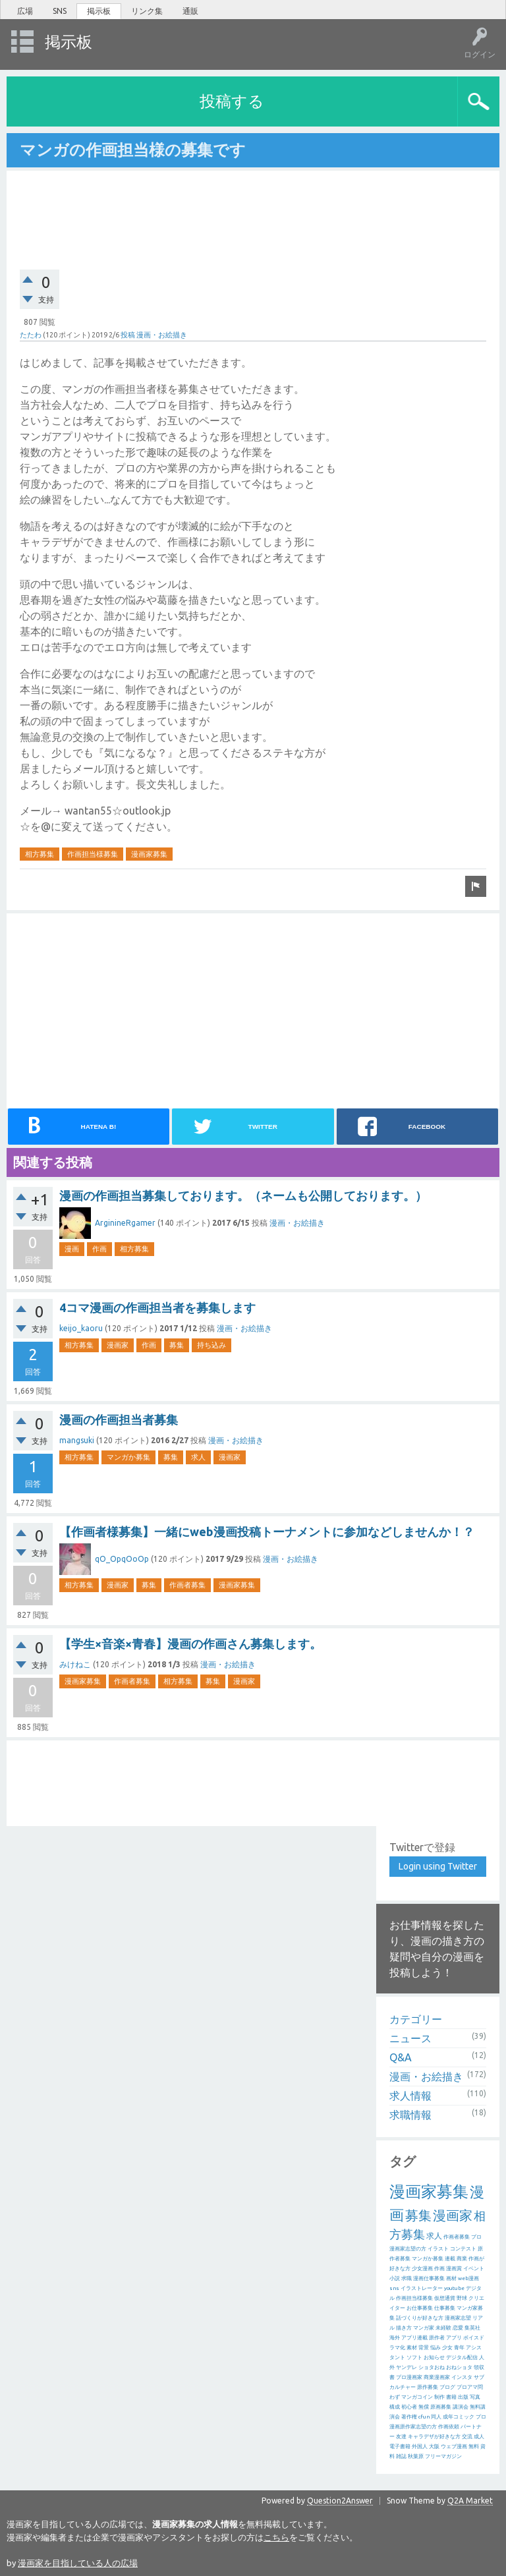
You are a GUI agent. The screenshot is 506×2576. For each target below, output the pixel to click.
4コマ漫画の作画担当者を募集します (157, 1307)
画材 (451, 2278)
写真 (475, 2397)
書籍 (451, 2397)
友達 (401, 2437)
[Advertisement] (257, 211)
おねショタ (459, 2367)
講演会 (460, 2407)
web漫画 (468, 2278)
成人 (479, 2437)
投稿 (128, 335)
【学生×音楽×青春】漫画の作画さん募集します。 (190, 1643)
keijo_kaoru (81, 1328)
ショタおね (431, 2367)
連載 (450, 2259)
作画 (99, 1249)
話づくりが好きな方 (419, 2318)
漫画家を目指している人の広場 (78, 2562)
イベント (473, 2269)
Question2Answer (340, 2500)
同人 (436, 2417)
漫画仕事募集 (429, 2278)
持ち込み (211, 1345)
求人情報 (410, 2096)
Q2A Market (470, 2500)
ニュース (410, 2038)
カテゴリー (415, 2019)
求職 (406, 2278)
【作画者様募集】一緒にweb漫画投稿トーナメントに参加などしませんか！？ (266, 1531)
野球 (462, 2298)
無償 (423, 2407)
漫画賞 (454, 2269)
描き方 (404, 2328)
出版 (463, 2397)
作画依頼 (448, 2427)
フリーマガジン (443, 2456)
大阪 (434, 2446)
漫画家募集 (149, 854)
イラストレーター (422, 2288)
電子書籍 (399, 2446)
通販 (190, 11)
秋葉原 (416, 2456)
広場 (25, 11)
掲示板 (99, 11)
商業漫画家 (437, 2377)
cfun (424, 2417)
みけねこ (75, 1664)
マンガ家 (423, 2328)
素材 (412, 2348)
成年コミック (458, 2417)
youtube (454, 2288)
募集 (176, 1345)
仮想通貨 (444, 2298)
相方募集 (39, 854)
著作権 (409, 2417)
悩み (435, 2348)
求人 (198, 1457)
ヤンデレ (406, 2367)
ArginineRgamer (125, 1222)
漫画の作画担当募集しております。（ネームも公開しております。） (243, 1195)
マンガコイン (417, 2397)
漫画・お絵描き (161, 335)
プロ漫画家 (409, 2377)
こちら (276, 2537)
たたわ (31, 335)
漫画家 (117, 1345)
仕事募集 (444, 2308)
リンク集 (147, 11)
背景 (423, 2348)
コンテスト (463, 2249)
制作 (439, 2397)
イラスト (438, 2249)
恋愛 (458, 2328)
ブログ (447, 2387)
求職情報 (410, 2115)
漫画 (72, 1249)
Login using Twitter (438, 1866)
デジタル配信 (462, 2358)
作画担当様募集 (92, 854)
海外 (394, 2338)
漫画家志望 (458, 2318)
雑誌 (401, 2456)
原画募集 (440, 2407)
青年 (459, 2348)
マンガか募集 (128, 1457)
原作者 (437, 2338)
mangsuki (76, 1440)
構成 (394, 2407)
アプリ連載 (414, 2338)
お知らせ (434, 2358)
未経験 (443, 2328)
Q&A (400, 2057)
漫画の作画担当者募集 (118, 1419)
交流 (467, 2437)
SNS (60, 11)
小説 (394, 2278)
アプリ (454, 2338)
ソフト (414, 2358)
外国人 (420, 2446)
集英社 (472, 2328)
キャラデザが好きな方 (434, 2437)
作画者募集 (187, 1585)
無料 (473, 2446)
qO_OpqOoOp (122, 1559)
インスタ (461, 2377)
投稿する (232, 101)
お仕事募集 (420, 2308)
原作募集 (427, 2387)
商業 (462, 2259)
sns (394, 2288)
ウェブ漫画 (454, 2446)
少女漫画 (422, 2269)
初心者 (409, 2407)
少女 (447, 2348)
